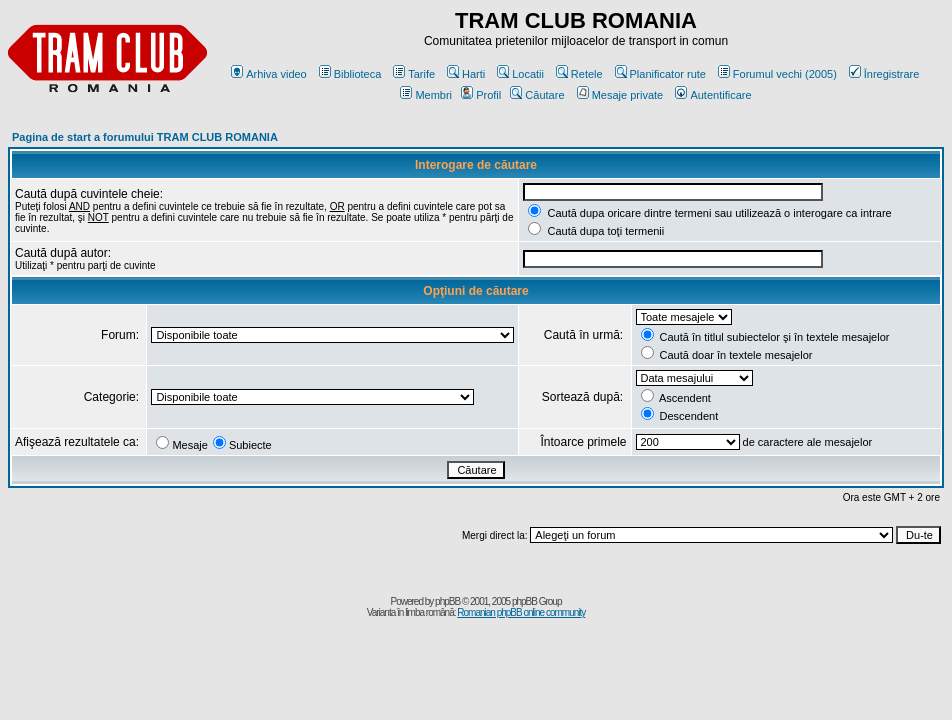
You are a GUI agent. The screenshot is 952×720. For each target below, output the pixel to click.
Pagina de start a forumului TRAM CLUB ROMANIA (145, 137)
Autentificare (713, 95)
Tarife (414, 74)
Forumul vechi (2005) (777, 74)
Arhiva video (269, 74)
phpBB (447, 601)
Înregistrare (884, 74)
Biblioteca (350, 74)
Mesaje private (620, 95)
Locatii (520, 74)
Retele (579, 74)
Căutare (537, 95)
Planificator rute (660, 74)
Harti (466, 74)
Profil (481, 95)
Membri (426, 95)
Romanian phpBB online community (521, 612)
